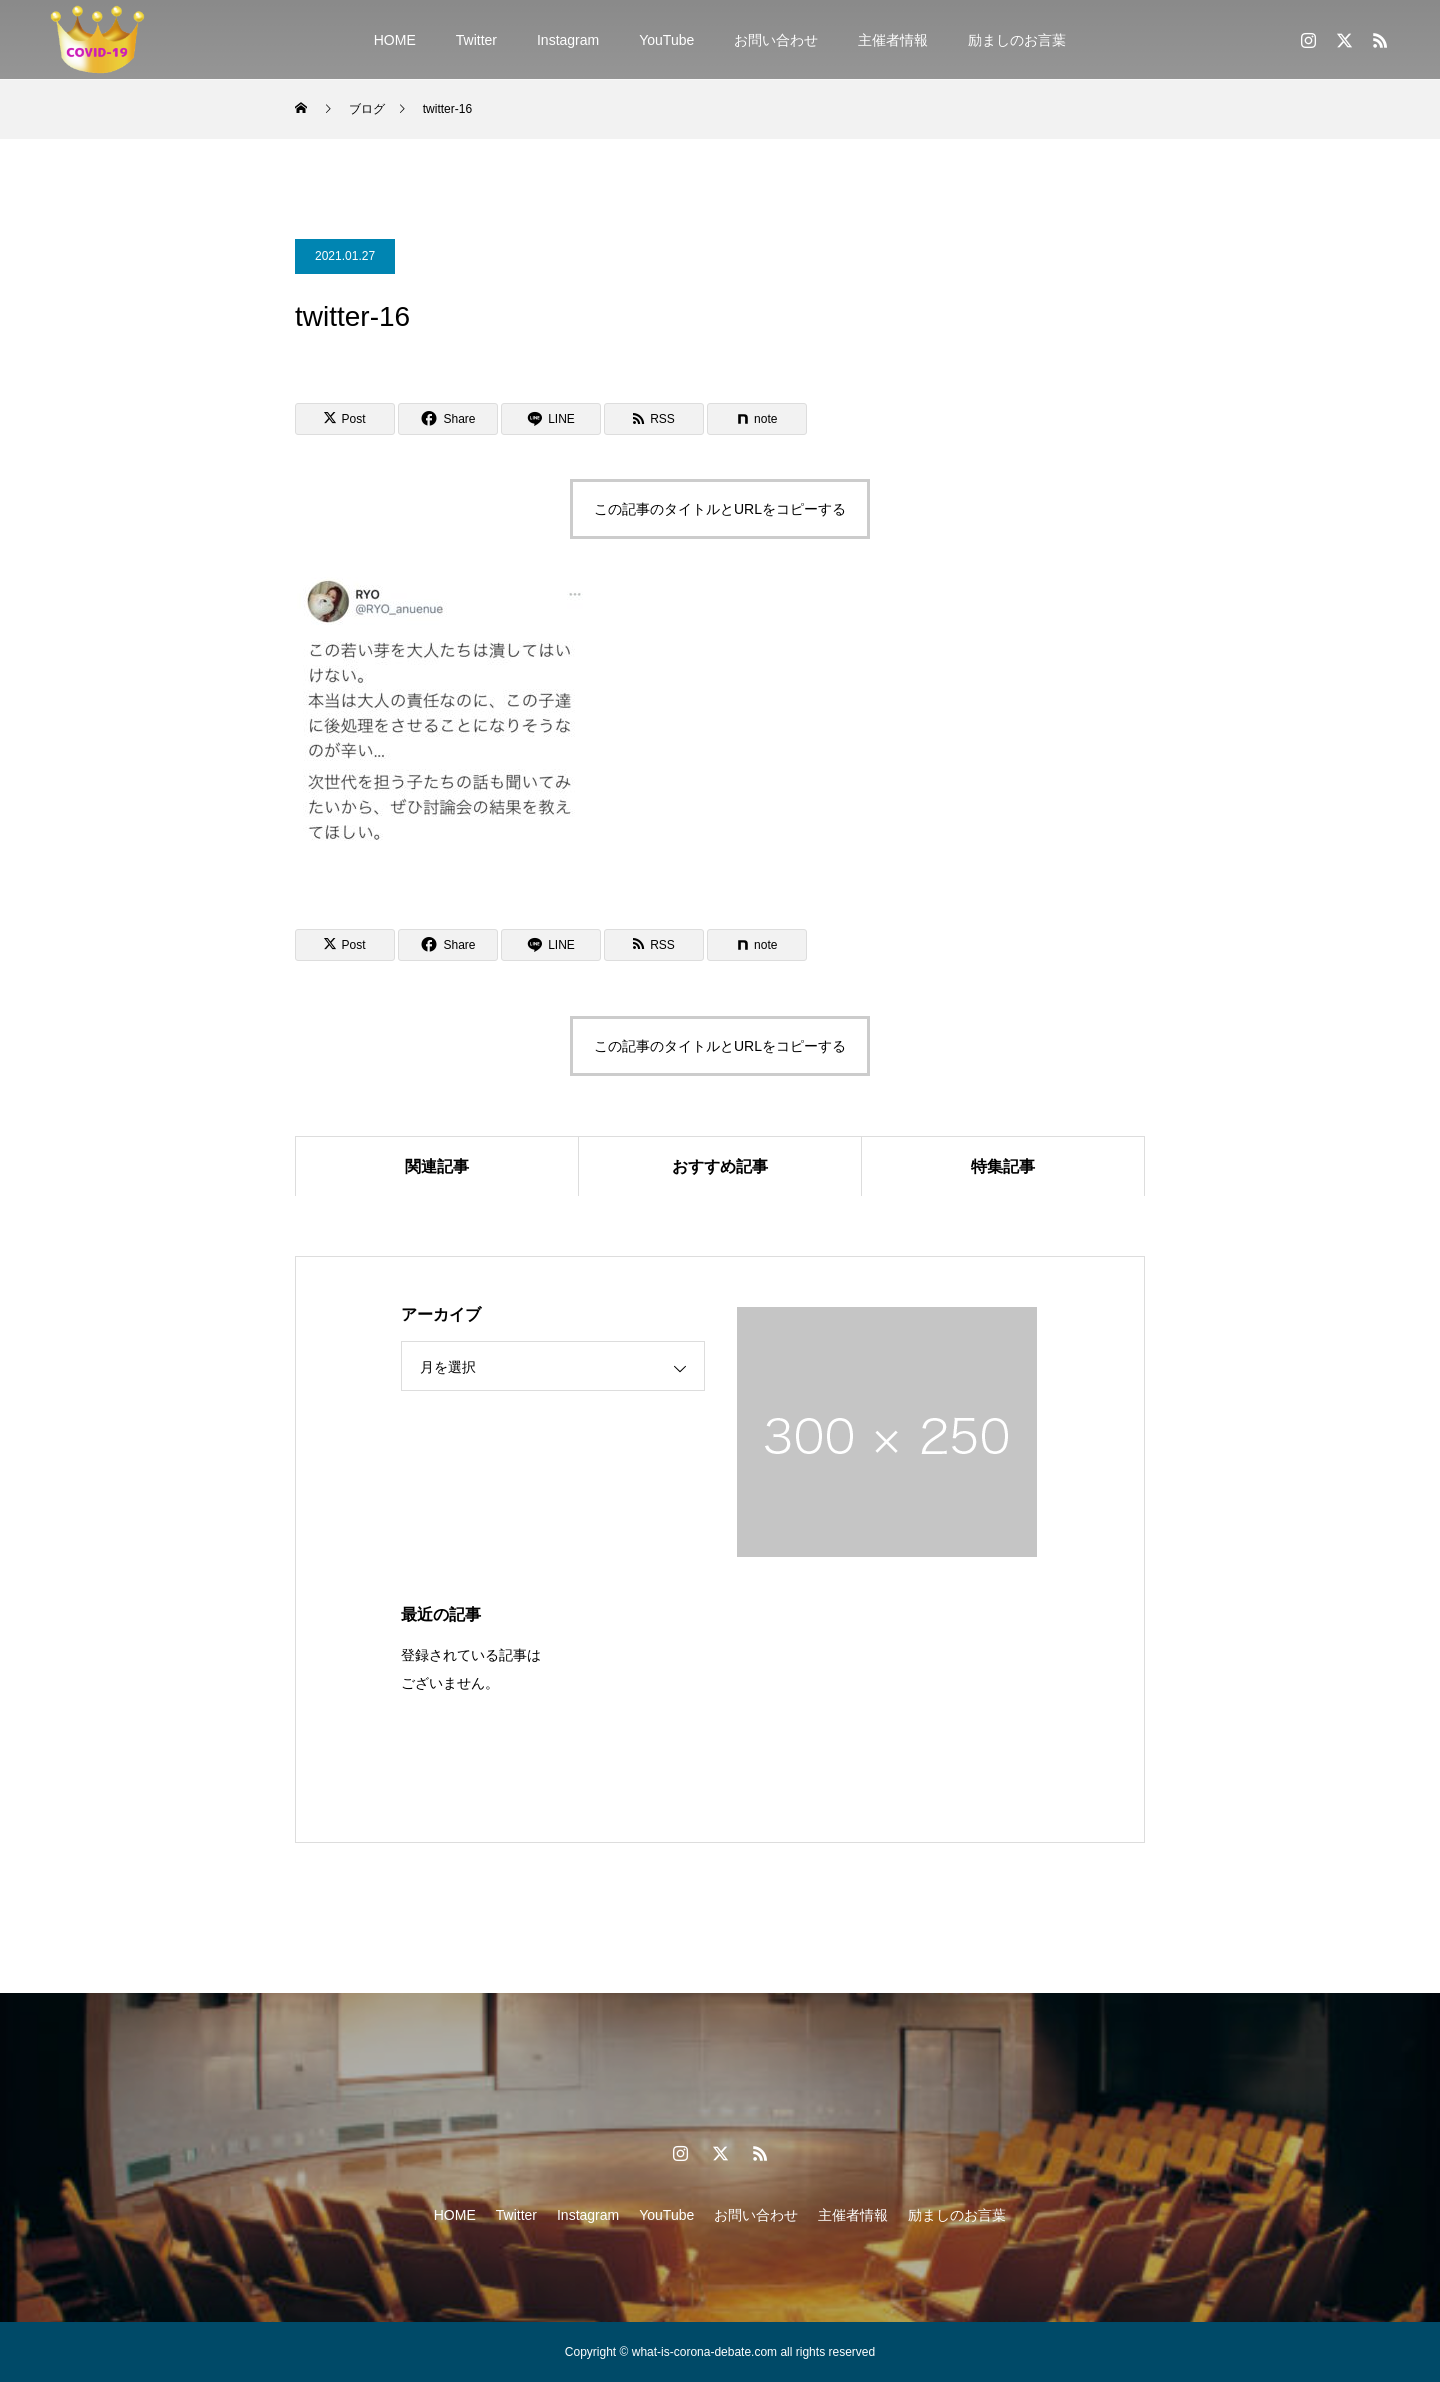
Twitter (476, 40)
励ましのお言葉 (1017, 40)
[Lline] (551, 419)
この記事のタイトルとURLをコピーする (720, 509)
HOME (395, 40)
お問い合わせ (776, 40)
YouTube (666, 40)
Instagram (568, 40)
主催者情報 (893, 40)
